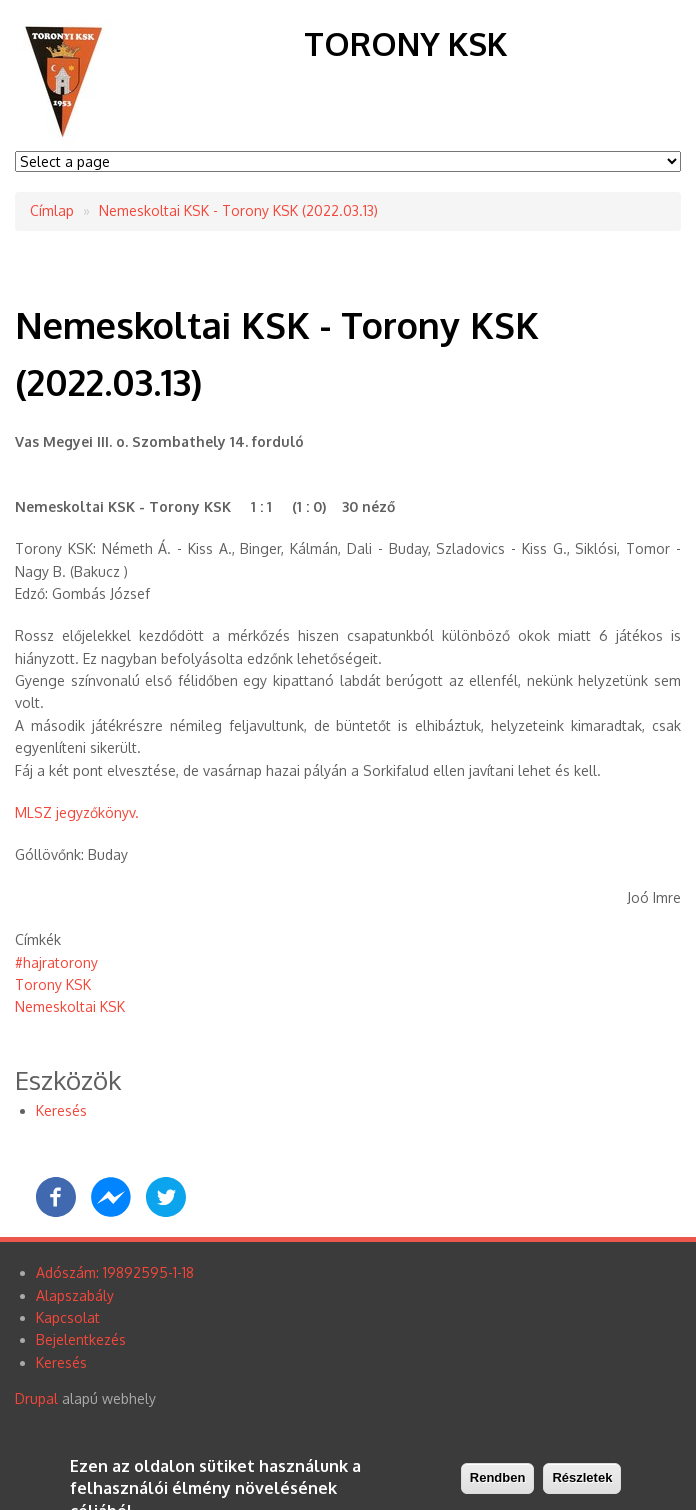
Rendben (498, 1478)
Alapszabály (75, 1295)
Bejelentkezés (81, 1339)
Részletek (582, 1478)
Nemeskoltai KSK (70, 1006)
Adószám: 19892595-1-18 (115, 1272)
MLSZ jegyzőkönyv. (77, 812)
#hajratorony (56, 962)
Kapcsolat (68, 1317)
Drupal (36, 1398)
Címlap (52, 210)
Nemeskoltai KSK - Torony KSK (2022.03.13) (238, 210)
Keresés (61, 1110)
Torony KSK (405, 43)
